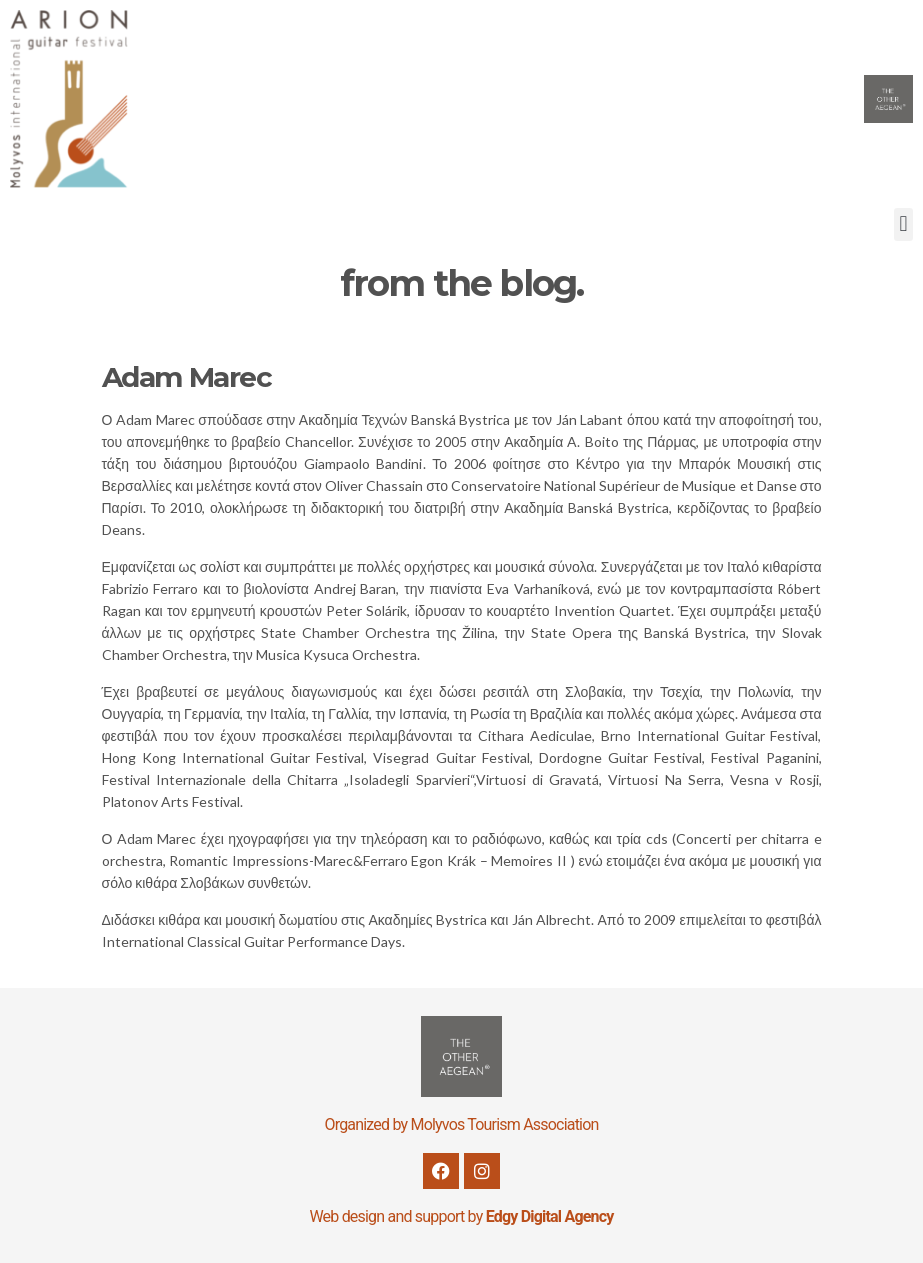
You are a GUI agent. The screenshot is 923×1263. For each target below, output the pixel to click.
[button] (903, 224)
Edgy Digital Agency (550, 1216)
